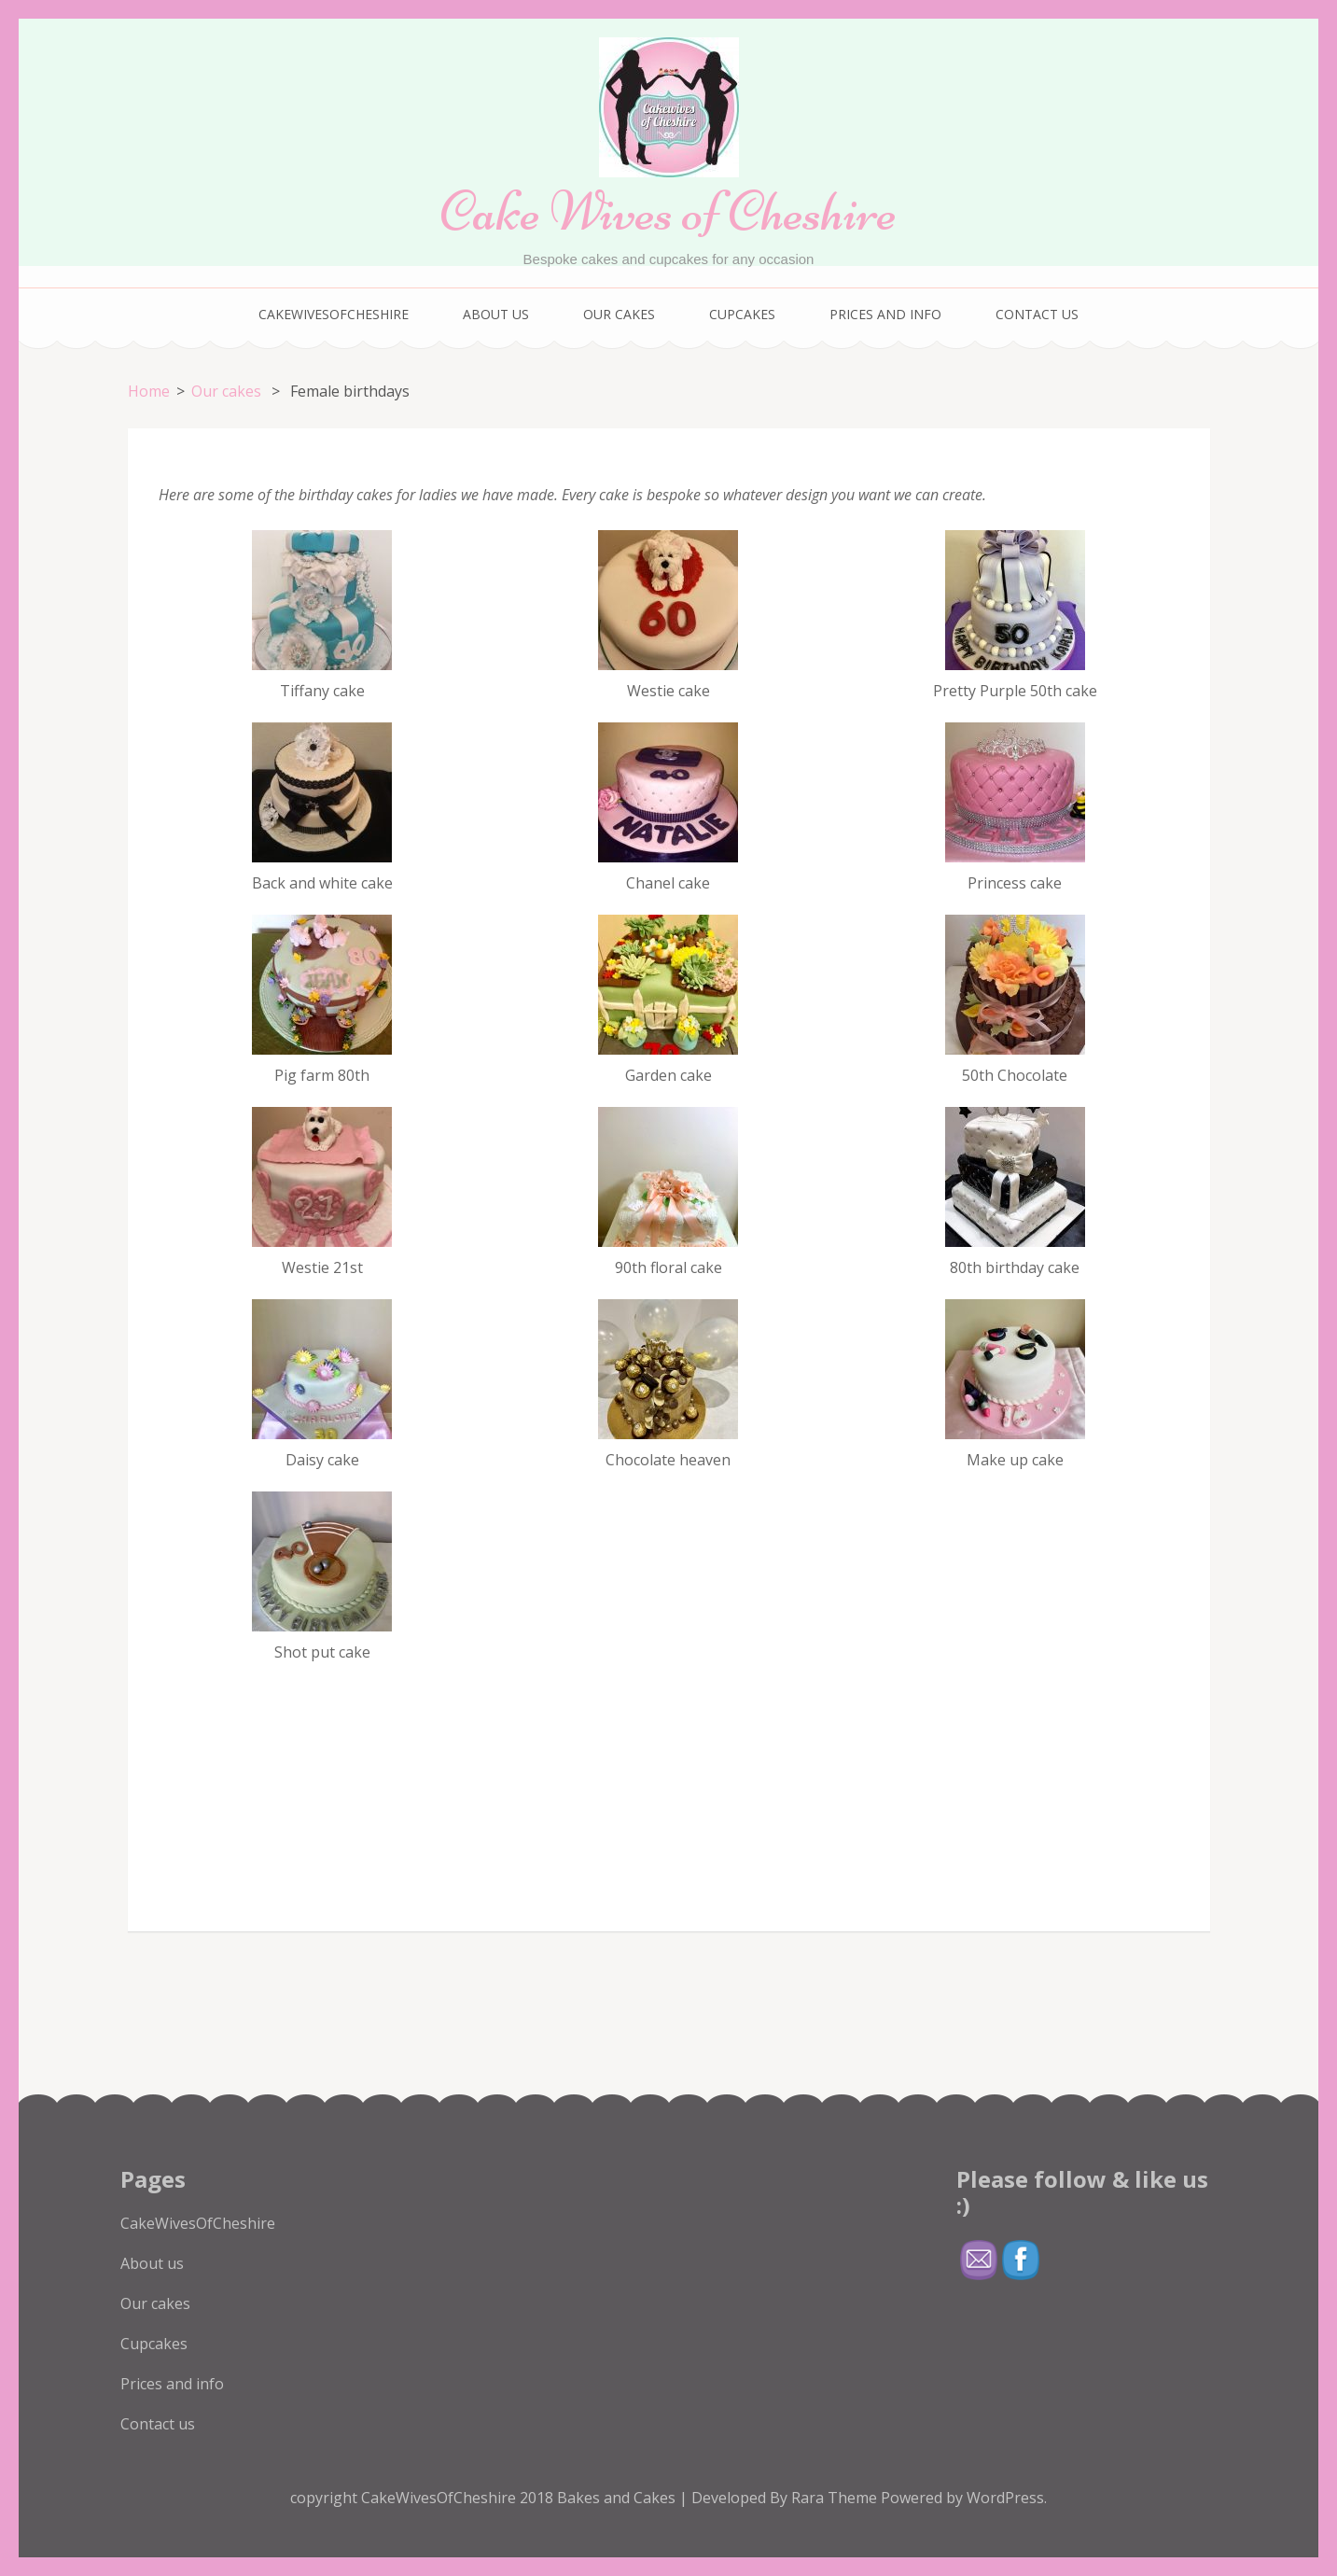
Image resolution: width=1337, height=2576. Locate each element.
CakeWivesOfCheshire (333, 314)
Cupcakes (742, 314)
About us (496, 314)
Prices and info (885, 314)
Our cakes (619, 314)
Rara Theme (836, 2497)
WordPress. (1007, 2497)
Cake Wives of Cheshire (668, 211)
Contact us (1037, 314)
